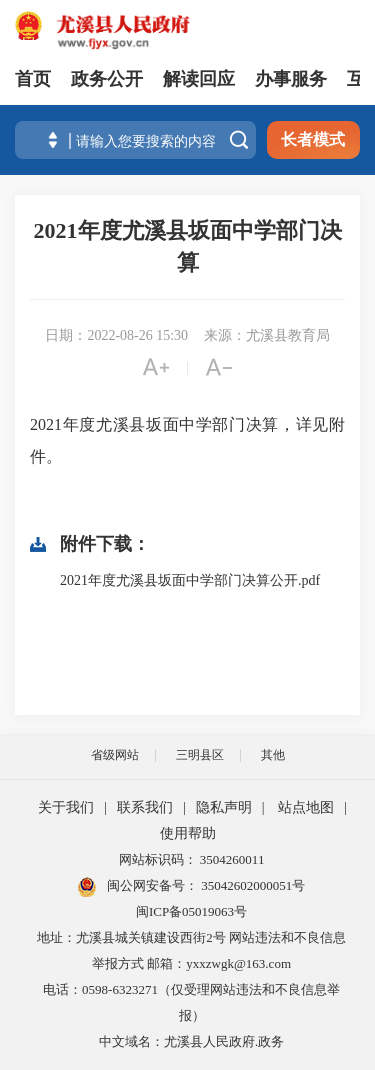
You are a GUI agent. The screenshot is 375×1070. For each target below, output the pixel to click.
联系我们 (145, 807)
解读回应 (199, 79)
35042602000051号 (253, 885)
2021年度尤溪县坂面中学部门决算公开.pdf (190, 580)
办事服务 (291, 79)
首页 (33, 79)
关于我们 (66, 807)
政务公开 (107, 79)
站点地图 (306, 807)
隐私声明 (224, 807)
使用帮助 (188, 833)
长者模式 (313, 139)
